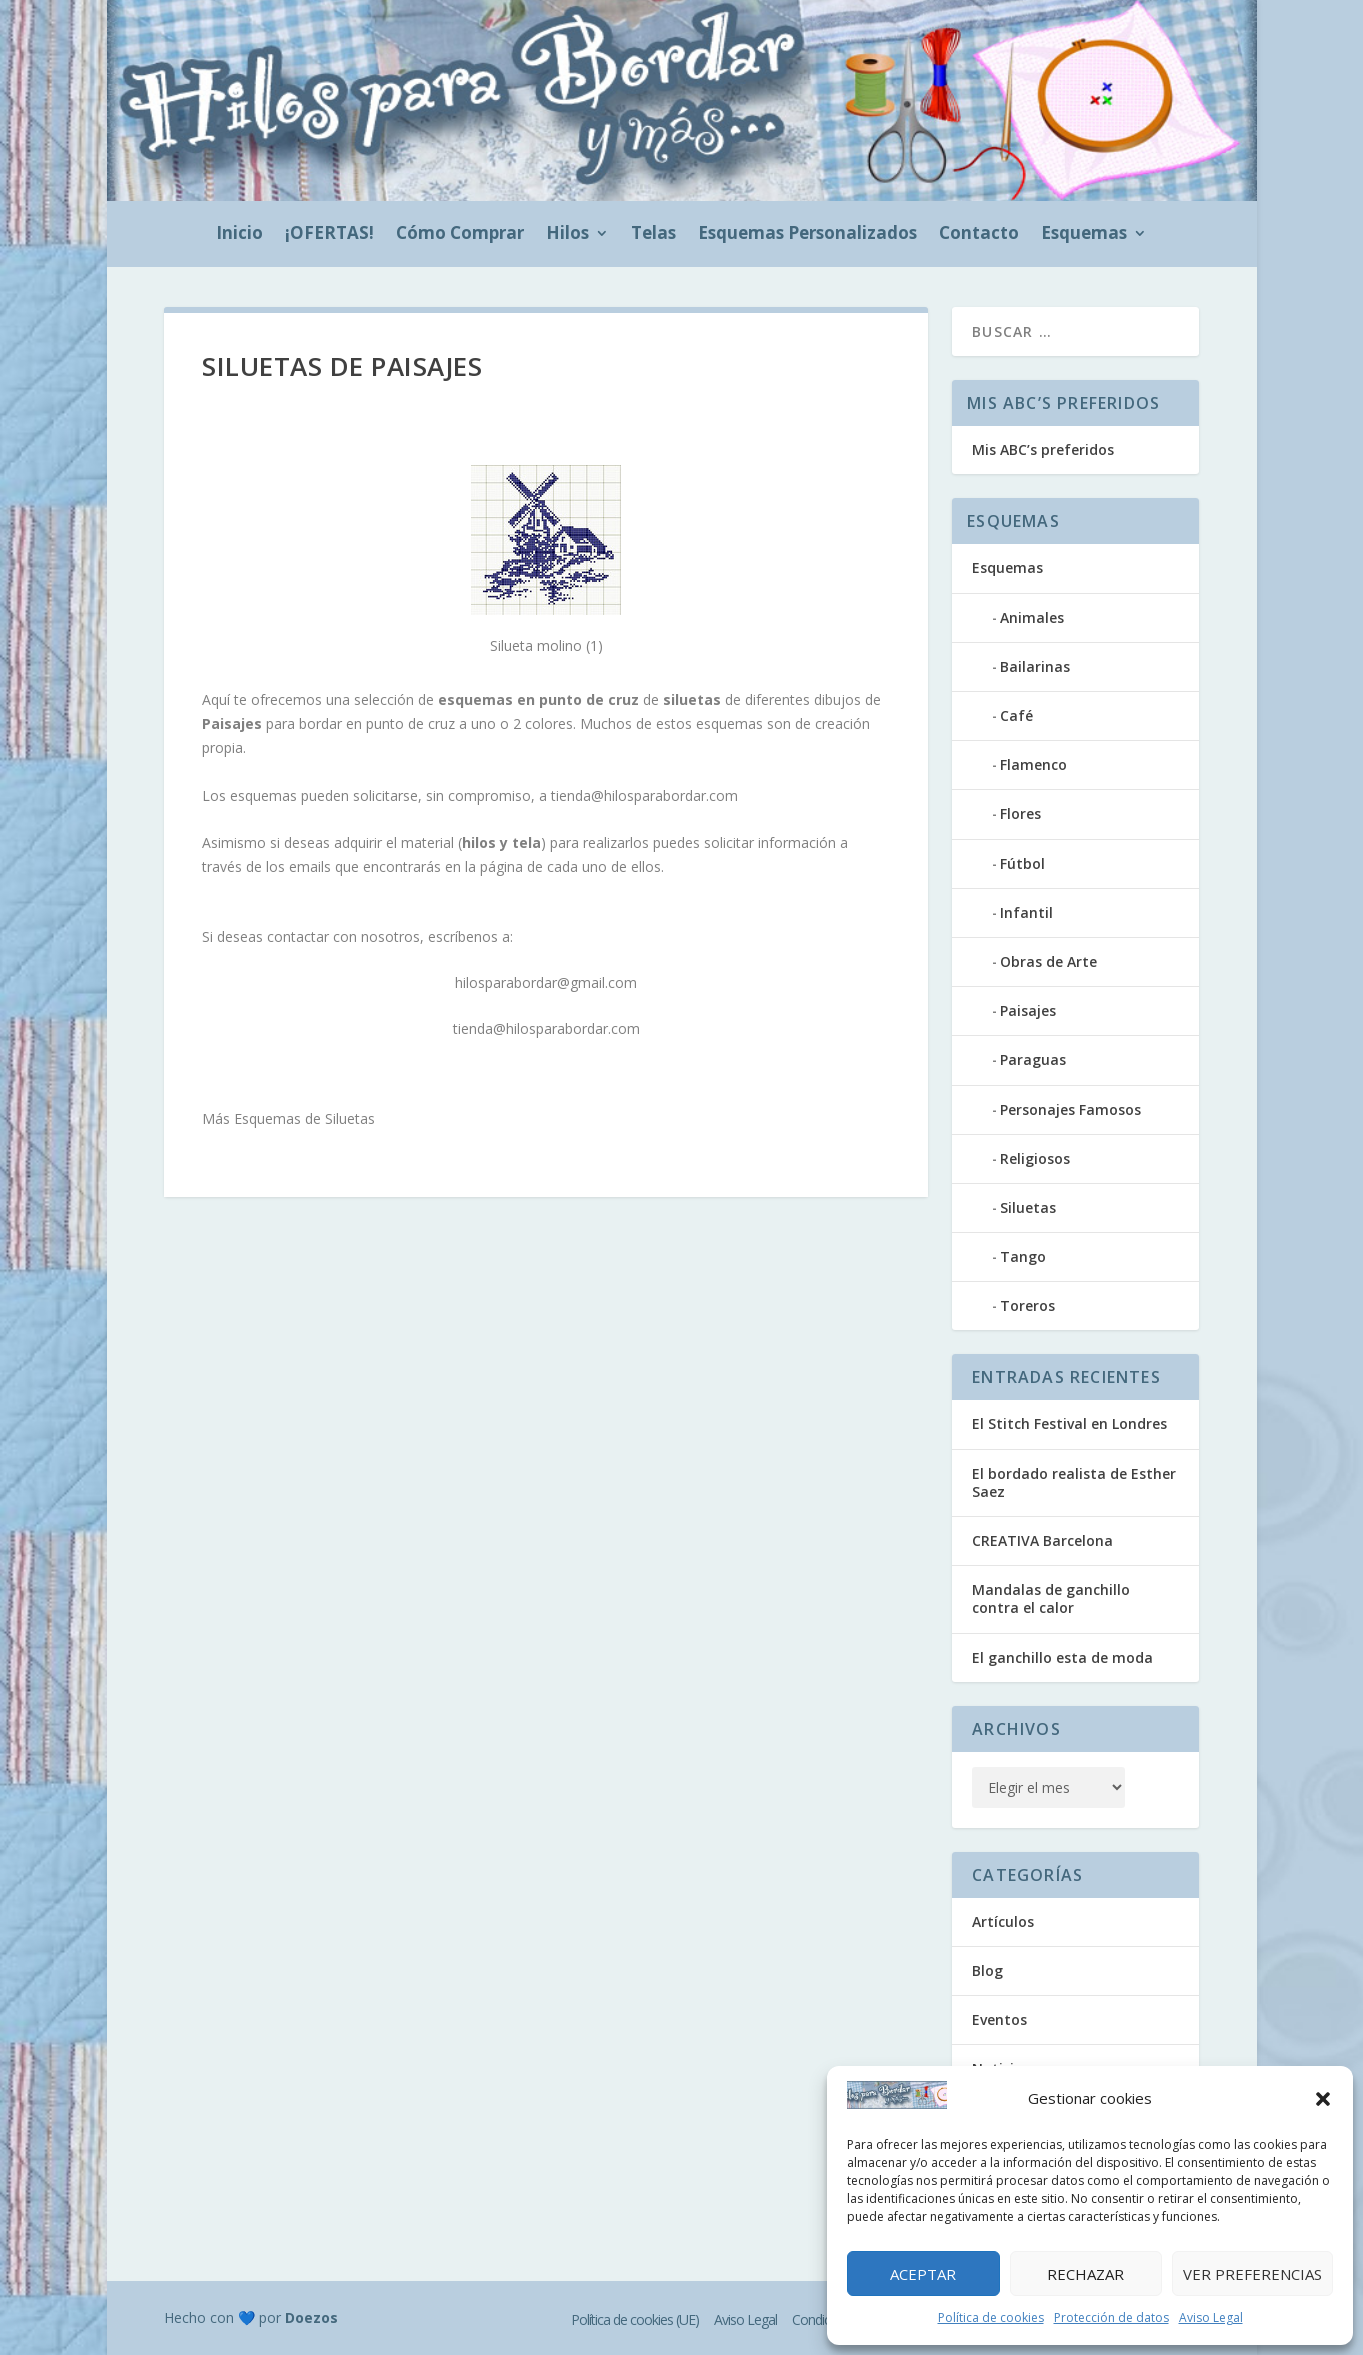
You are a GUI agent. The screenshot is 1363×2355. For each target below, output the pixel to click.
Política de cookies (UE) (635, 2319)
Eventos (999, 2019)
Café (1016, 715)
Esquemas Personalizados (807, 235)
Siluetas (1028, 1207)
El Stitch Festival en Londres (1069, 1423)
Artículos (1003, 1921)
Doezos (311, 2317)
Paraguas (1033, 1059)
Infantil (1026, 912)
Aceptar (923, 2274)
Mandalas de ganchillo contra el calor (1051, 1598)
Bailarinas (1035, 666)
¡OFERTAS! (329, 235)
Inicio (239, 235)
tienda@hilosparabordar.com (644, 795)
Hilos (567, 235)
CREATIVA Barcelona (1042, 1540)
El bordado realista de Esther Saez (1074, 1482)
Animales (1032, 617)
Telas (653, 235)
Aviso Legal (1211, 2317)
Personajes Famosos (1070, 1109)
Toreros (1027, 1305)
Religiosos (1035, 1158)
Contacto (979, 235)
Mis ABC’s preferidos (1043, 449)
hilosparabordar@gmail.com (546, 982)
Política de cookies (991, 2317)
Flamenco (1033, 764)
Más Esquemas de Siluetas (288, 1118)
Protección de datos (1111, 2317)
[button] (1323, 2099)
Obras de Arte (1048, 961)
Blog (987, 1970)
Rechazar (1085, 2274)
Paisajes (1028, 1010)
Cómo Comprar (460, 235)
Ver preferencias (1252, 2274)
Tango (1023, 1256)
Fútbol (1022, 863)
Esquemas (1084, 235)
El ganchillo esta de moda (1062, 1657)
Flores (1020, 813)
